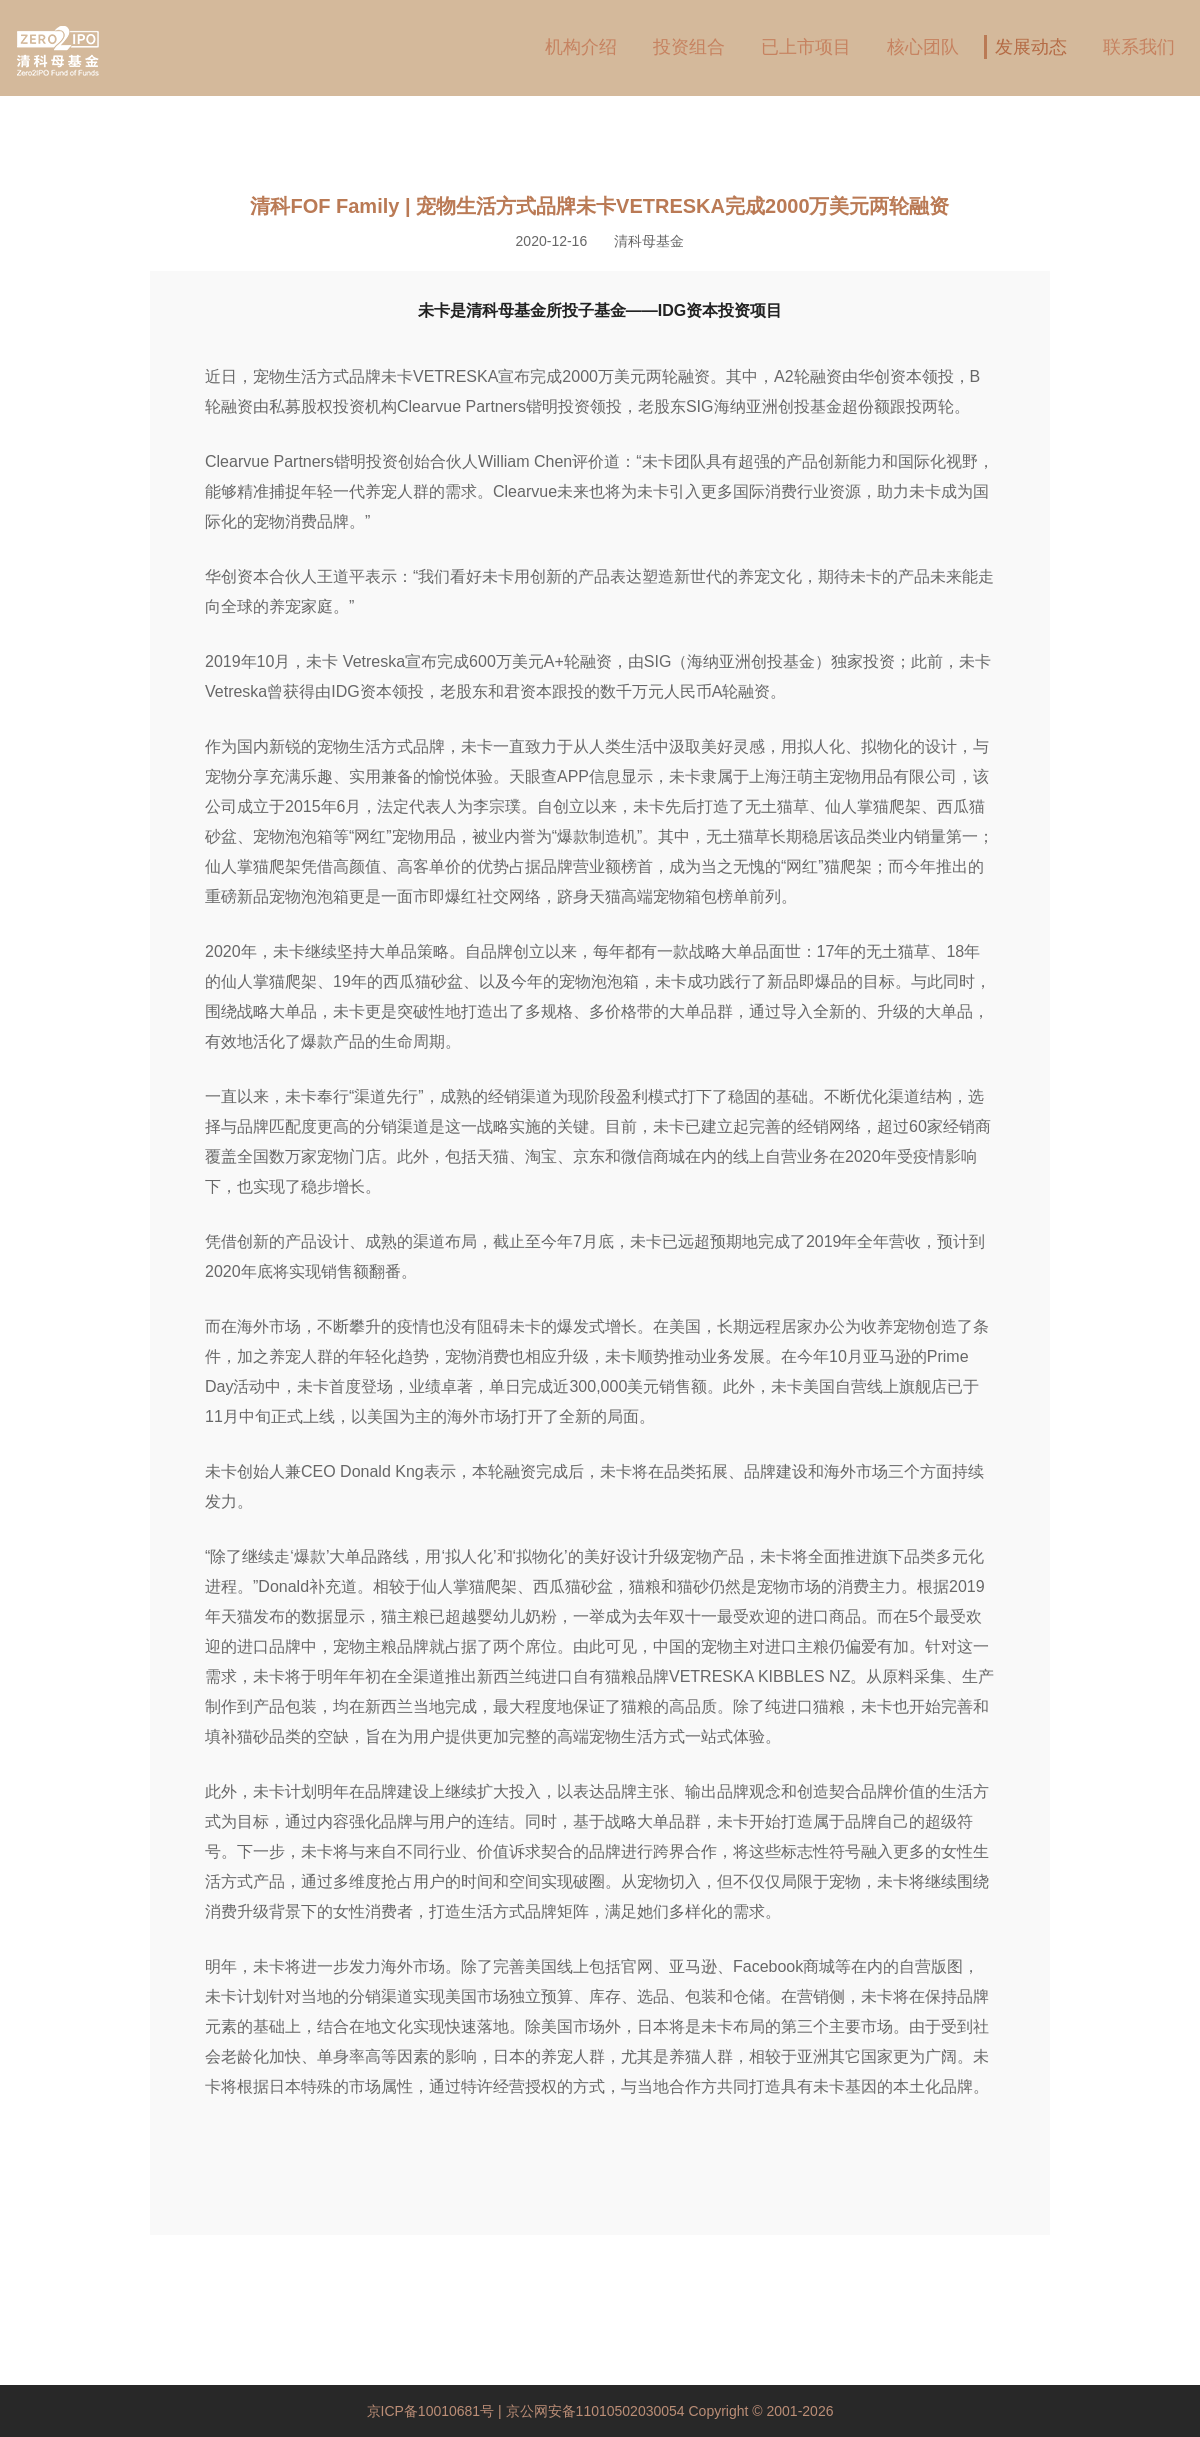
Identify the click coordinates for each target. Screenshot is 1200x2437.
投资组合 (689, 47)
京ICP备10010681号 (433, 2411)
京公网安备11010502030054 (595, 2411)
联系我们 (1139, 47)
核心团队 (923, 47)
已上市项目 (806, 47)
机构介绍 (581, 47)
